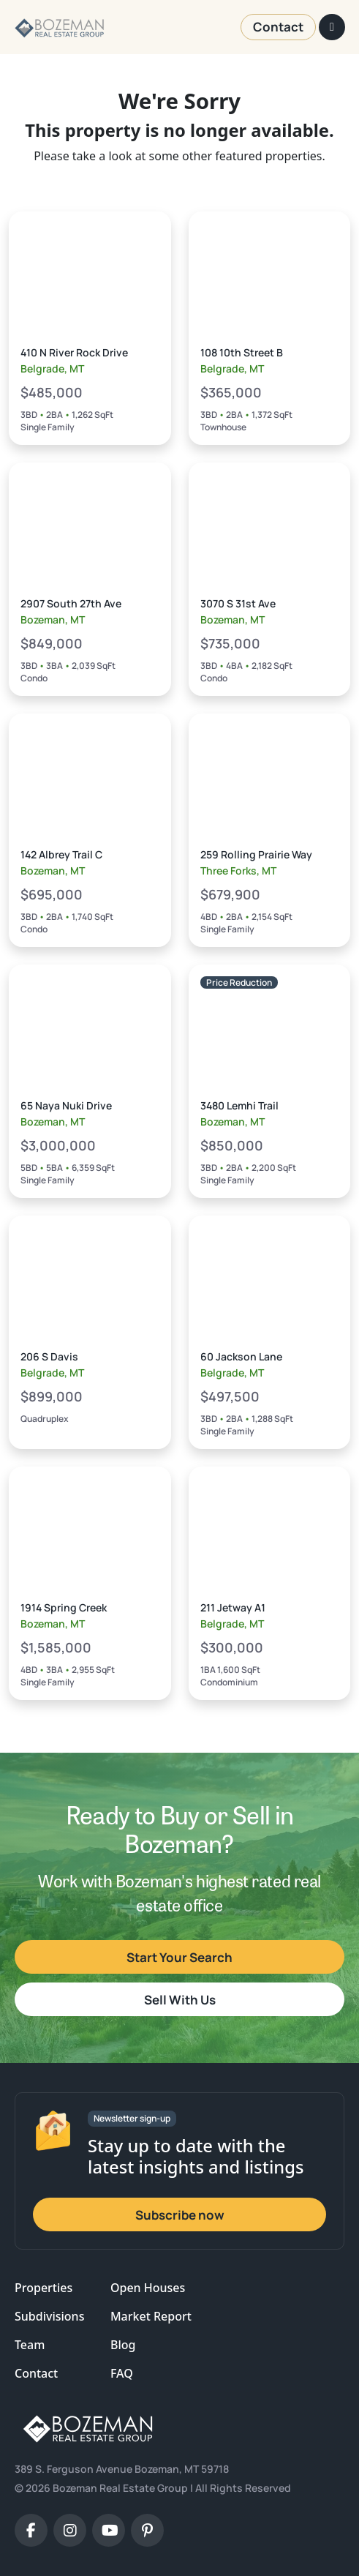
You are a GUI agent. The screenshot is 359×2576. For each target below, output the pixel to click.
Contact (36, 2373)
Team (30, 2345)
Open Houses (147, 2288)
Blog (122, 2345)
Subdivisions (49, 2316)
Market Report (151, 2316)
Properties (43, 2288)
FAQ (121, 2373)
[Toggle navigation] (332, 27)
